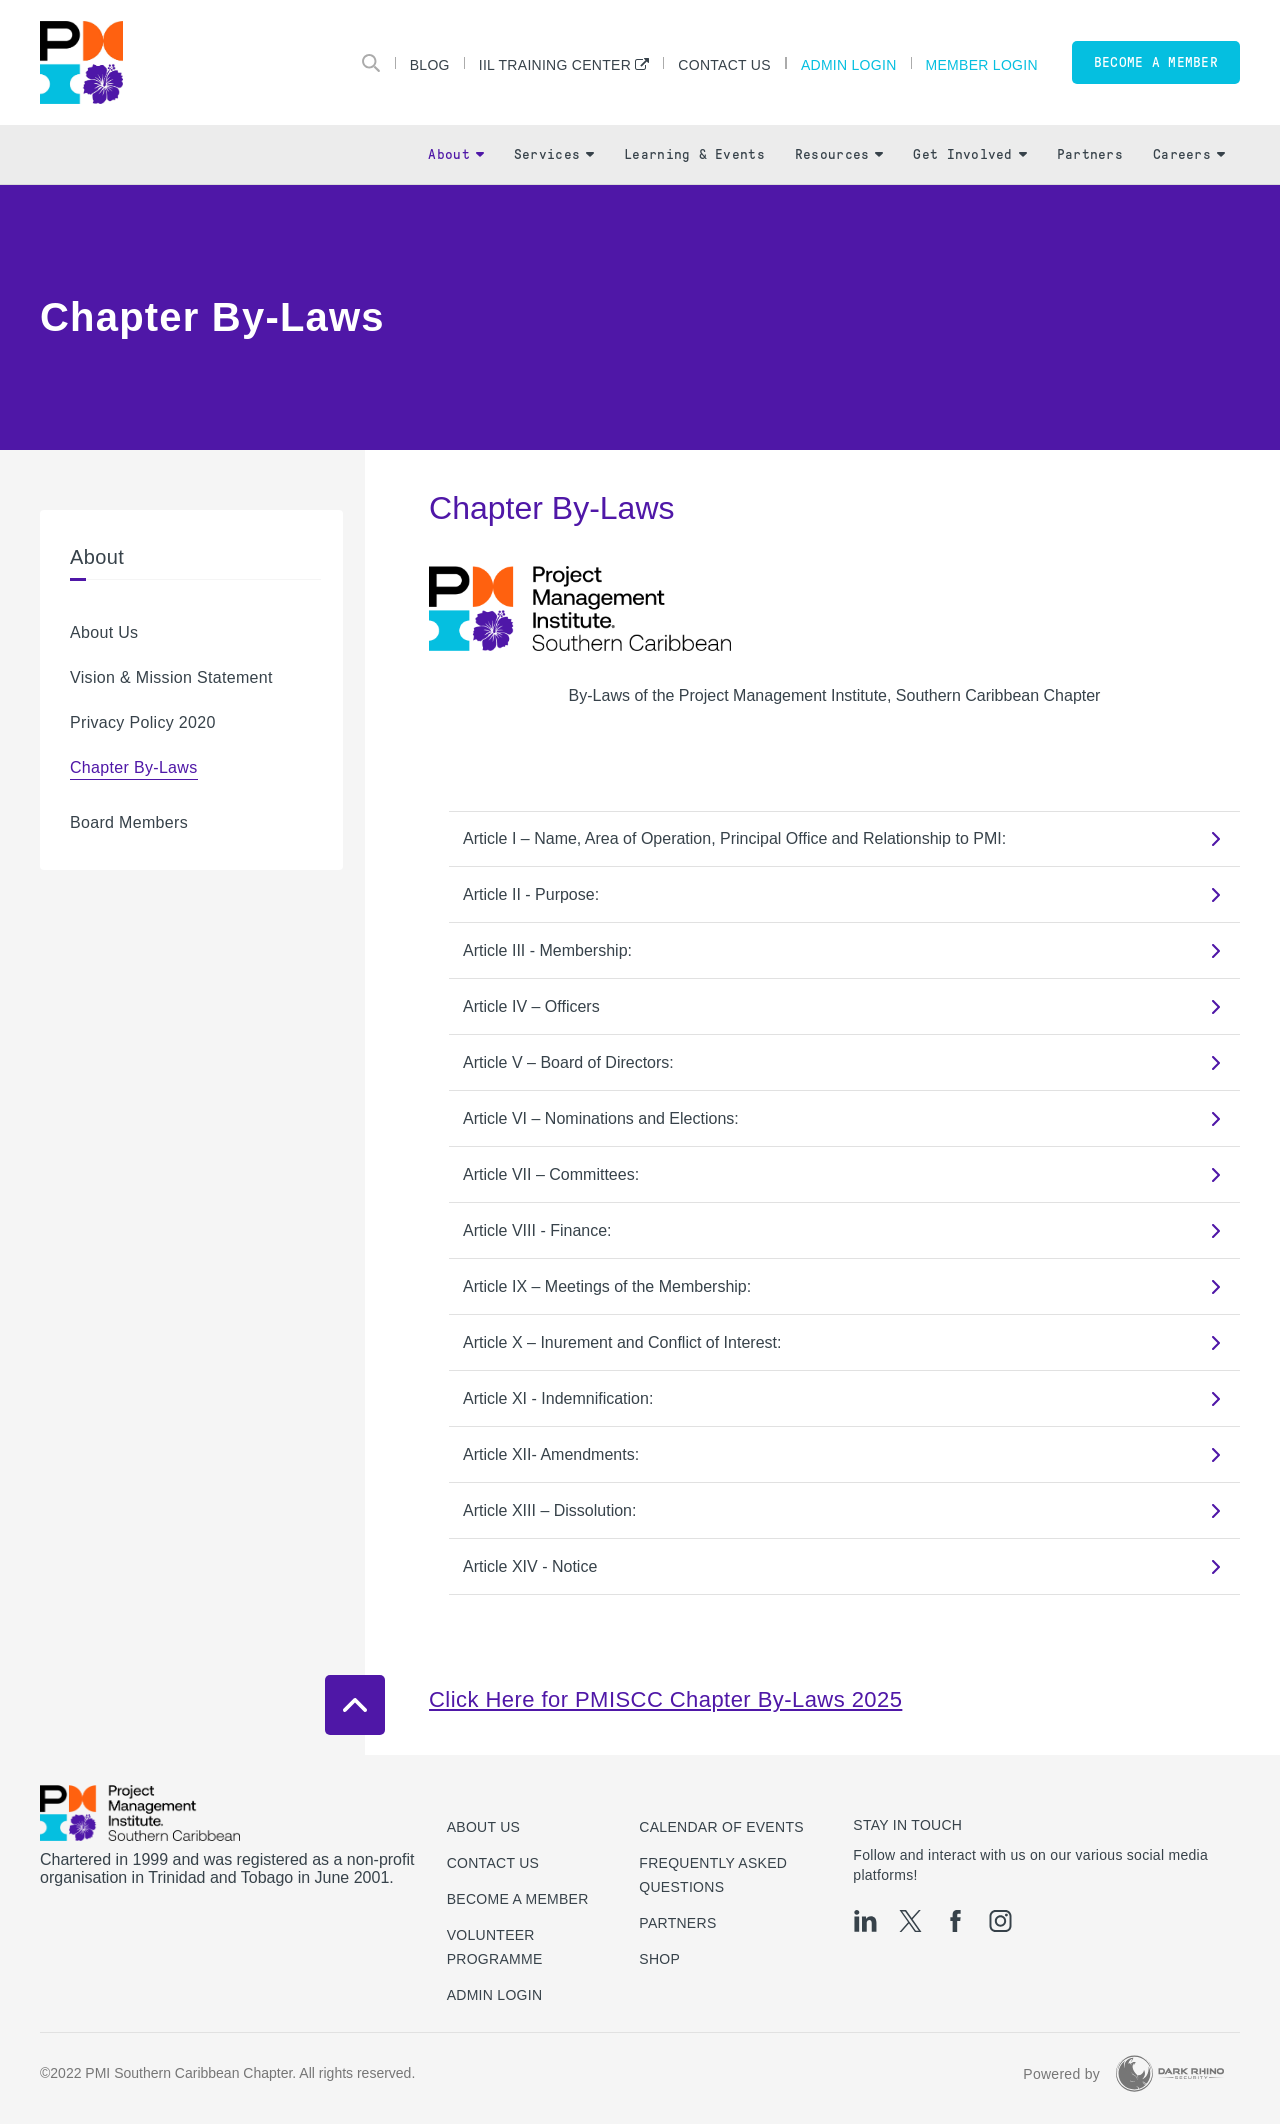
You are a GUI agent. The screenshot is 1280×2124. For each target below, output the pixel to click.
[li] (865, 1921)
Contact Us (724, 64)
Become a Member (518, 1899)
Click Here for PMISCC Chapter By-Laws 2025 (665, 1699)
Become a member (1156, 62)
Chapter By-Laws (134, 767)
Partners (1090, 154)
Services (554, 154)
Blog (430, 64)
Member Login (982, 64)
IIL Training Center (555, 64)
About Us (104, 632)
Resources (839, 154)
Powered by (1061, 2074)
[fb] (955, 1921)
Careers (1189, 154)
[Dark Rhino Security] (1170, 2073)
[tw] (910, 1921)
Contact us (493, 1863)
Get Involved (969, 154)
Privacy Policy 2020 (143, 722)
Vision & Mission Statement (171, 677)
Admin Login (849, 64)
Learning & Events (694, 154)
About (455, 154)
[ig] (1000, 1921)
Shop (659, 1959)
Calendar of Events (721, 1827)
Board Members (129, 822)
